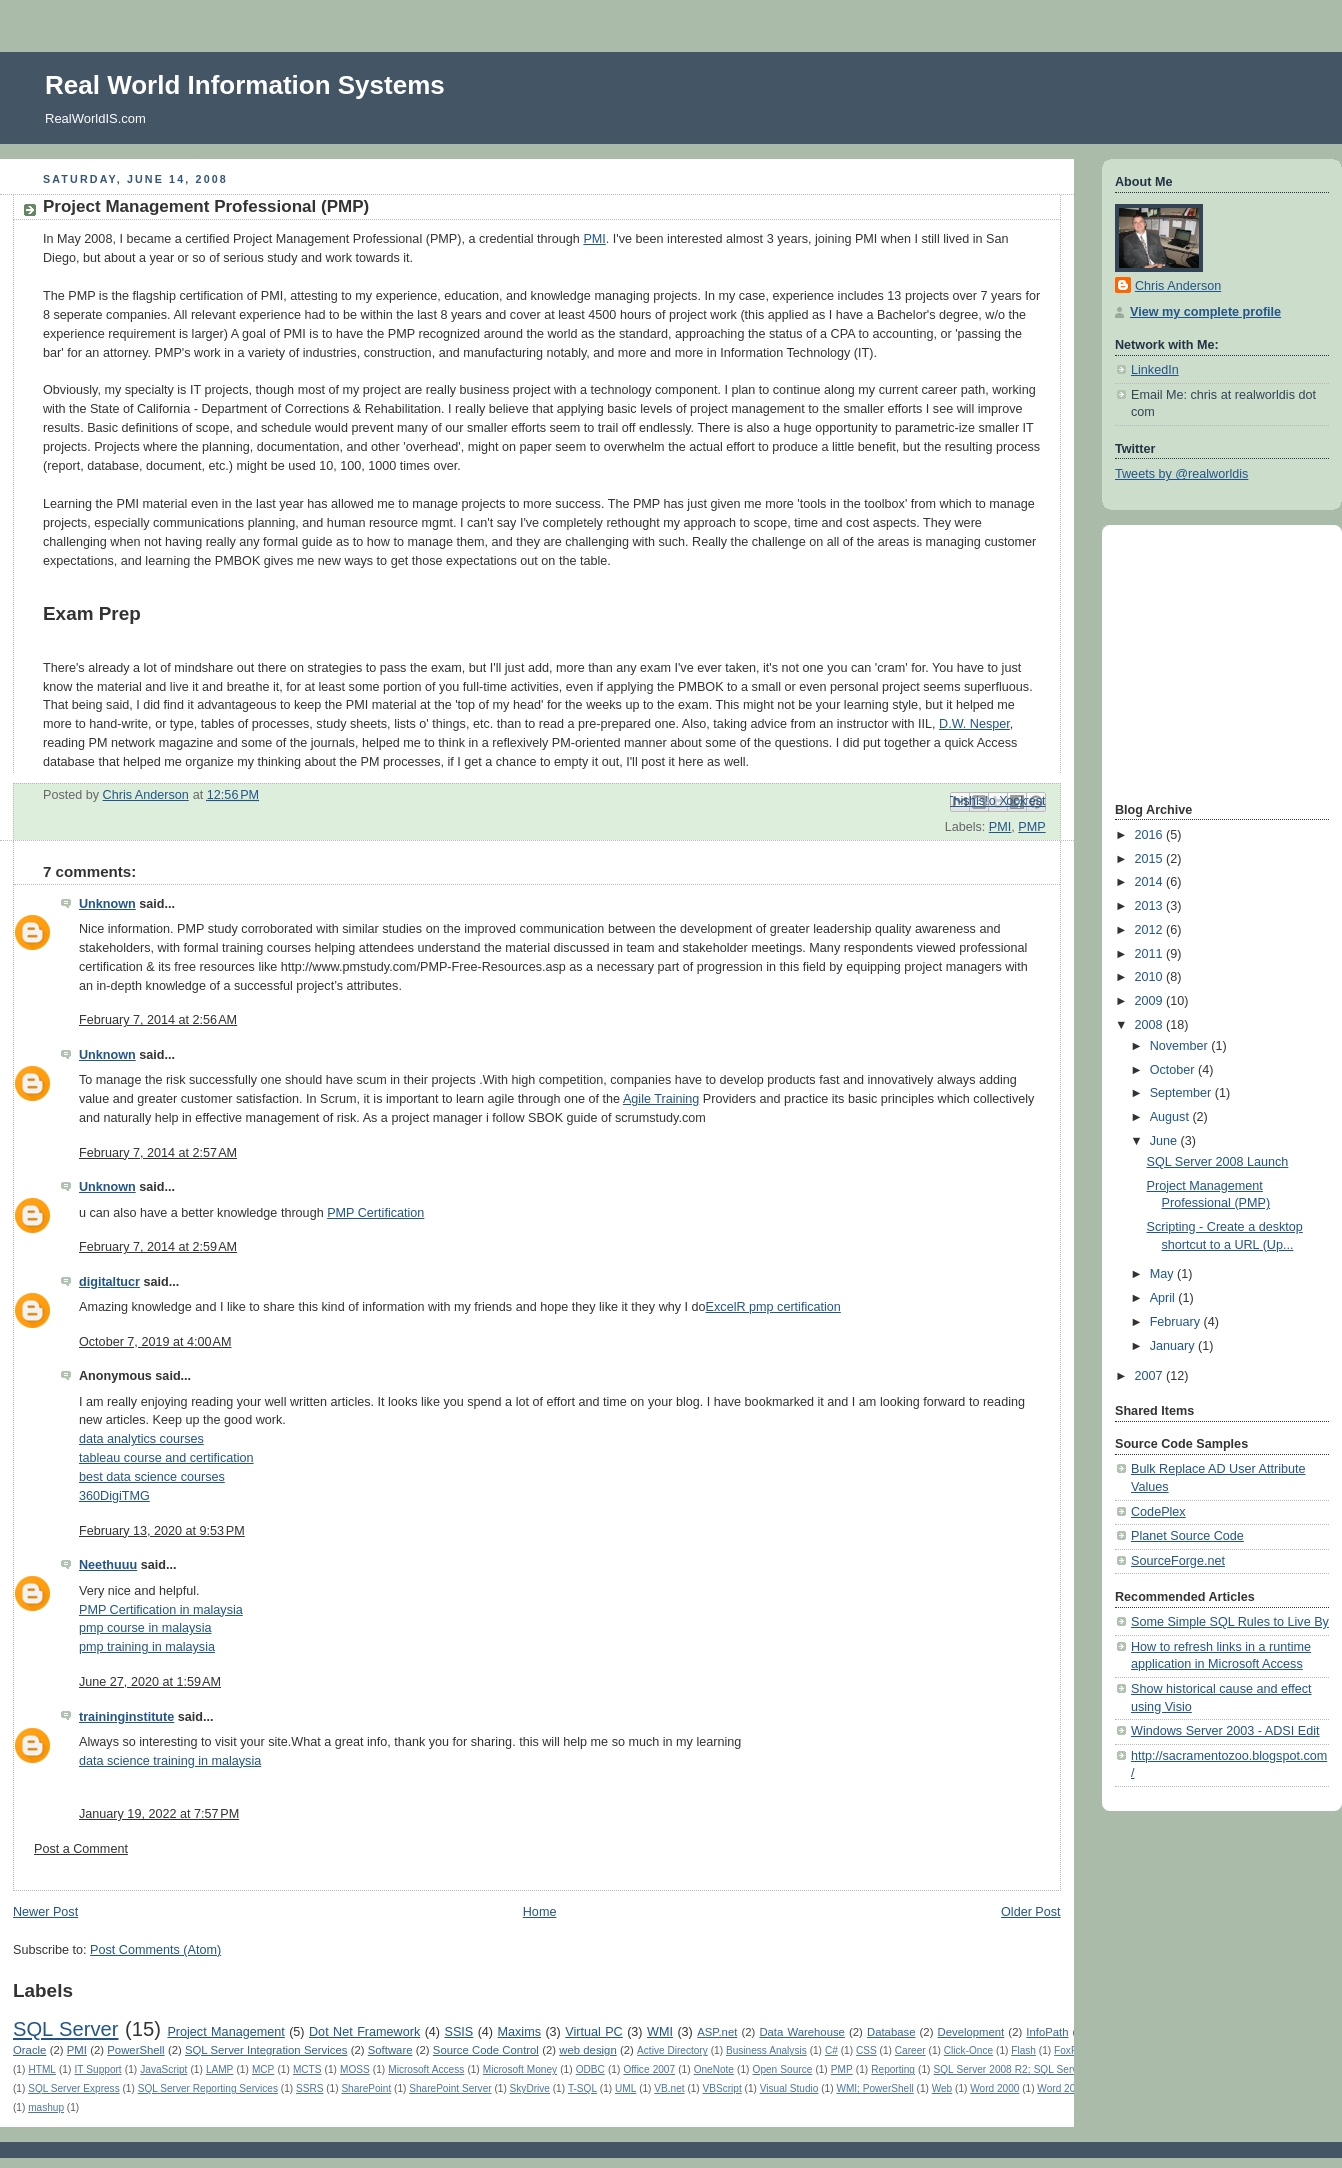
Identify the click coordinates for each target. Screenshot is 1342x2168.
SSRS (309, 2088)
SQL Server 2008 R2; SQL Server (1010, 2069)
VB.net (669, 2088)
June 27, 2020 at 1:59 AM (150, 1682)
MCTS (307, 2069)
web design (587, 2050)
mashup (46, 2107)
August (1171, 1117)
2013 (1151, 906)
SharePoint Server (450, 2088)
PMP (1031, 827)
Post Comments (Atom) (155, 1950)
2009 (1151, 1001)
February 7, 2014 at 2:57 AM (158, 1153)
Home (540, 1912)
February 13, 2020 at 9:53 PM (162, 1531)
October (1174, 1070)
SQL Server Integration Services (266, 2050)
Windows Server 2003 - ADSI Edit (1225, 1731)
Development (971, 2032)
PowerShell (135, 2050)
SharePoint (366, 2088)
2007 (1151, 1376)
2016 (1151, 835)
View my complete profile (1205, 312)
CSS (866, 2050)
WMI (660, 2032)
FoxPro (1070, 2050)
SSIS (458, 2032)
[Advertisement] (1175, 661)
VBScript (722, 2088)
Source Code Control (486, 2050)
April (1164, 1298)
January (1174, 1346)
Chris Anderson (1178, 286)
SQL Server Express (74, 2088)
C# (831, 2050)
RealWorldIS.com (95, 118)
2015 (1151, 859)
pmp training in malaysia (147, 1647)
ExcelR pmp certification (773, 1307)
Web (942, 2088)
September (1182, 1093)
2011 (1151, 954)
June (1165, 1141)
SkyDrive (530, 2088)
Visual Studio (789, 2088)
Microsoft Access (426, 2069)
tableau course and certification (166, 1458)
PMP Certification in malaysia (161, 1610)
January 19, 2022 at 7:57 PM (159, 1814)
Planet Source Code (1187, 1536)
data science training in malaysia (170, 1761)
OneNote (714, 2069)
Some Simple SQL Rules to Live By (1230, 1622)
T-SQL (582, 2088)
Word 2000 (994, 2088)
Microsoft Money (520, 2069)
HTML (41, 2069)
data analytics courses (141, 1439)
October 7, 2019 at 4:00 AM (155, 1342)
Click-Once (968, 2050)
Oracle (29, 2050)
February (1177, 1322)
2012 (1151, 930)
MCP (263, 2069)
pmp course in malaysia (145, 1628)
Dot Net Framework (364, 2032)
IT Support (97, 2069)
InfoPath (1047, 2032)
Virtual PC (593, 2032)
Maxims (519, 2032)
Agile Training (661, 1099)
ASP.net (717, 2032)
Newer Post (45, 1912)
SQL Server (65, 2029)
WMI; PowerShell (874, 2088)
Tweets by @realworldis (1181, 474)
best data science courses (152, 1477)
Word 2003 (1061, 2088)
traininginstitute (126, 1717)
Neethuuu (108, 1565)
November (1181, 1046)
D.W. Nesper (974, 724)
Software (390, 2050)
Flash (1023, 2050)
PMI (594, 239)
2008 (1151, 1025)
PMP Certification (375, 1213)
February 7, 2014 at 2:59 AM (158, 1247)
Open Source (783, 2069)
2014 (1151, 882)
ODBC (590, 2069)
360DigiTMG (114, 1496)
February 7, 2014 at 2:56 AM (158, 1020)
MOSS (355, 2069)
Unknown (107, 904)
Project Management (225, 2032)
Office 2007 (649, 2069)
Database (891, 2032)
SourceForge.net (1178, 1561)
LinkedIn (1155, 370)
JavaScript (163, 2069)
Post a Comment (81, 1849)
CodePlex (1158, 1512)
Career (910, 2050)
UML (625, 2088)
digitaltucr (109, 1282)
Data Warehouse (802, 2032)
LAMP (219, 2069)
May (1163, 1274)
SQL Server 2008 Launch (1218, 1162)
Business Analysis (766, 2050)
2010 (1151, 977)
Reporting (893, 2069)
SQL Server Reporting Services (208, 2088)
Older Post (1031, 1912)
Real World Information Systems (245, 85)
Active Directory (672, 2050)
